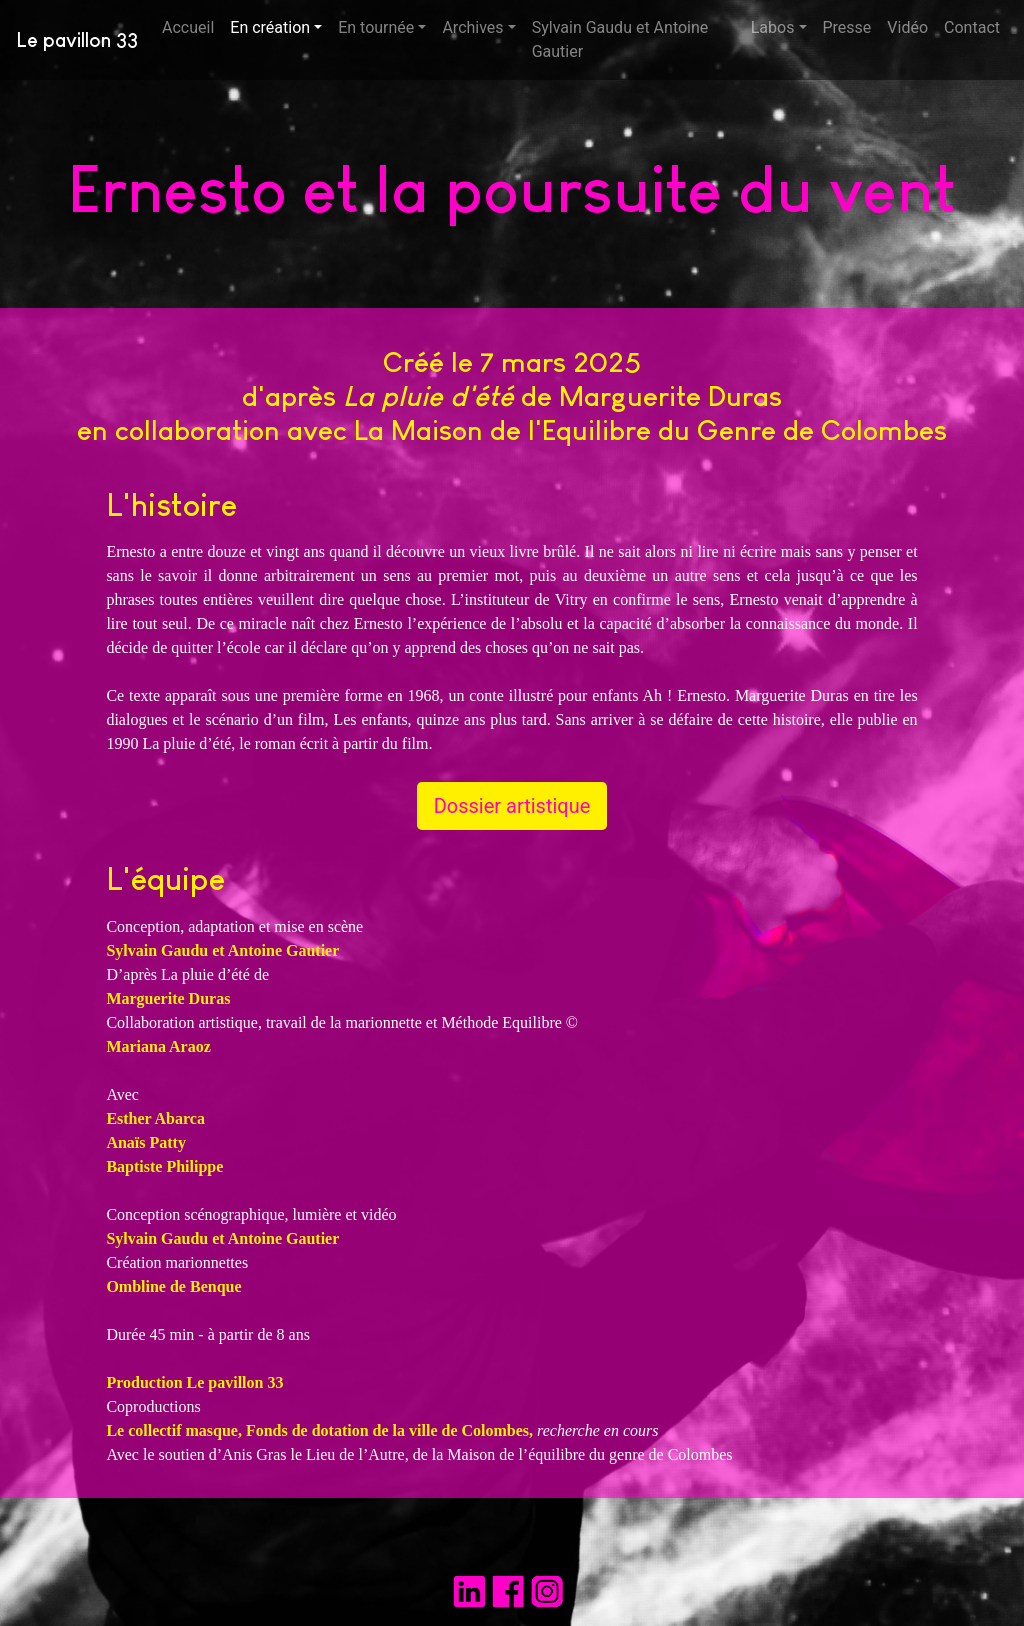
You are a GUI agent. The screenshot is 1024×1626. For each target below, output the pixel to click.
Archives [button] (472, 27)
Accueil (192, 26)
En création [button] (270, 27)
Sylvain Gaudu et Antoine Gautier (620, 39)
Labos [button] (773, 27)
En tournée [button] (376, 27)
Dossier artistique (512, 806)
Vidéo (907, 27)
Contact (972, 27)
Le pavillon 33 (77, 40)
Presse (847, 27)
